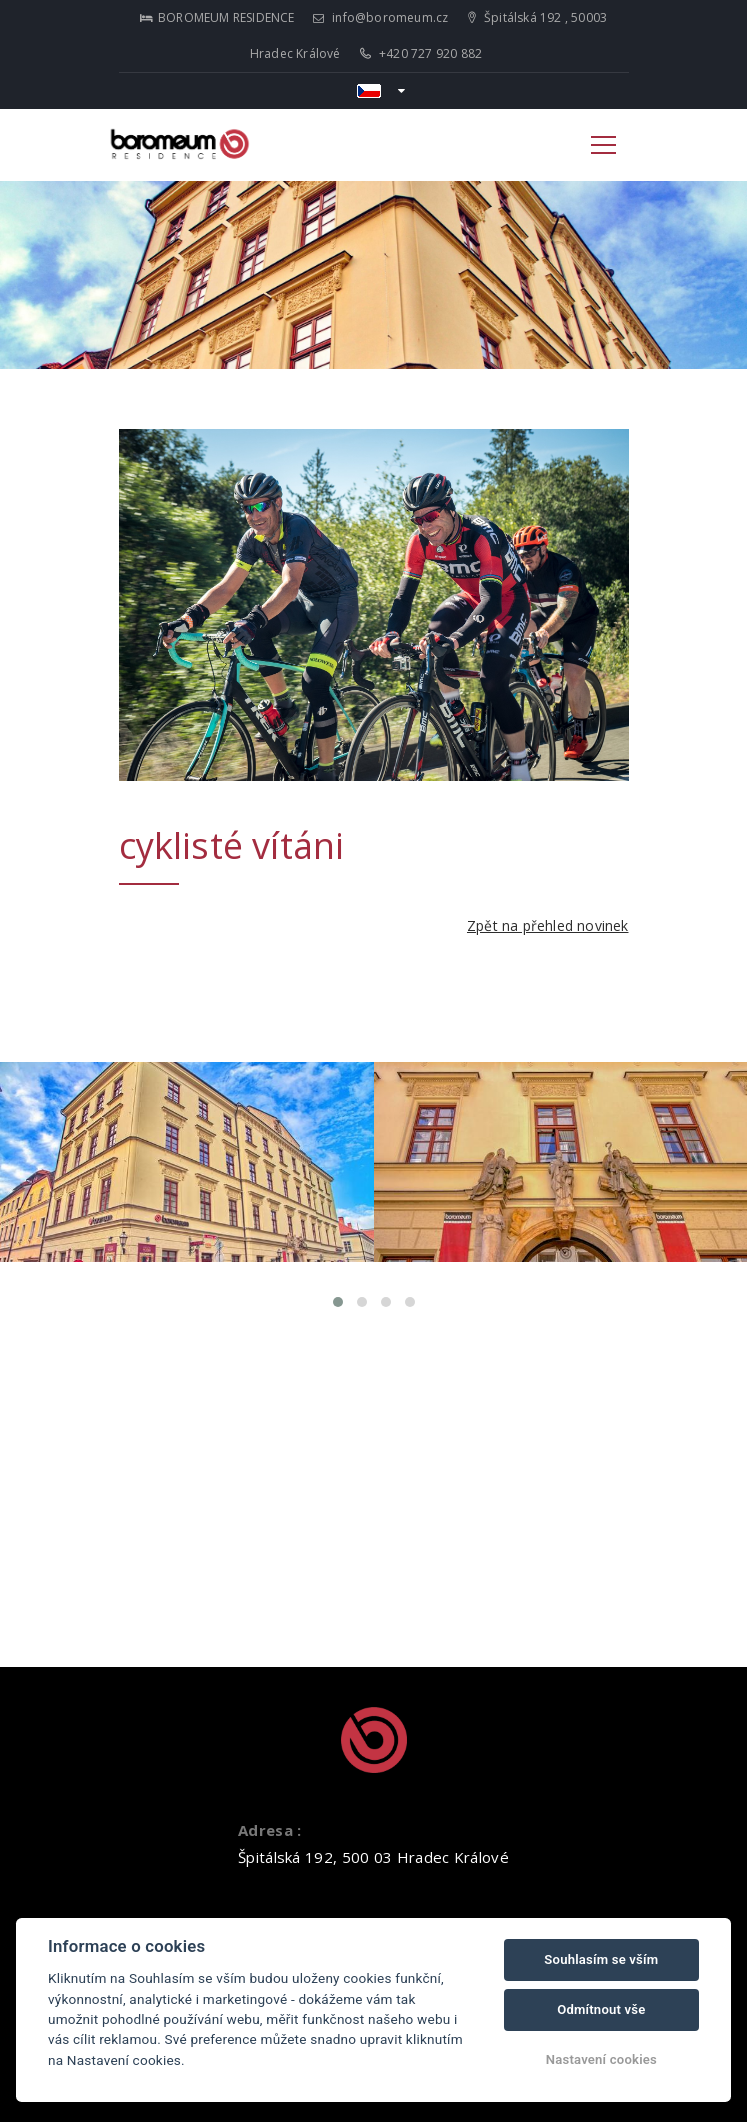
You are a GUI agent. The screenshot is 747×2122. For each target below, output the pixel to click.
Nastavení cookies (601, 2059)
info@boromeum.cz (381, 17)
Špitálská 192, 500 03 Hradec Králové (373, 1857)
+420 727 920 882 (421, 53)
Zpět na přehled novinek (548, 925)
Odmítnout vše (601, 2009)
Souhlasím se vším (601, 1959)
